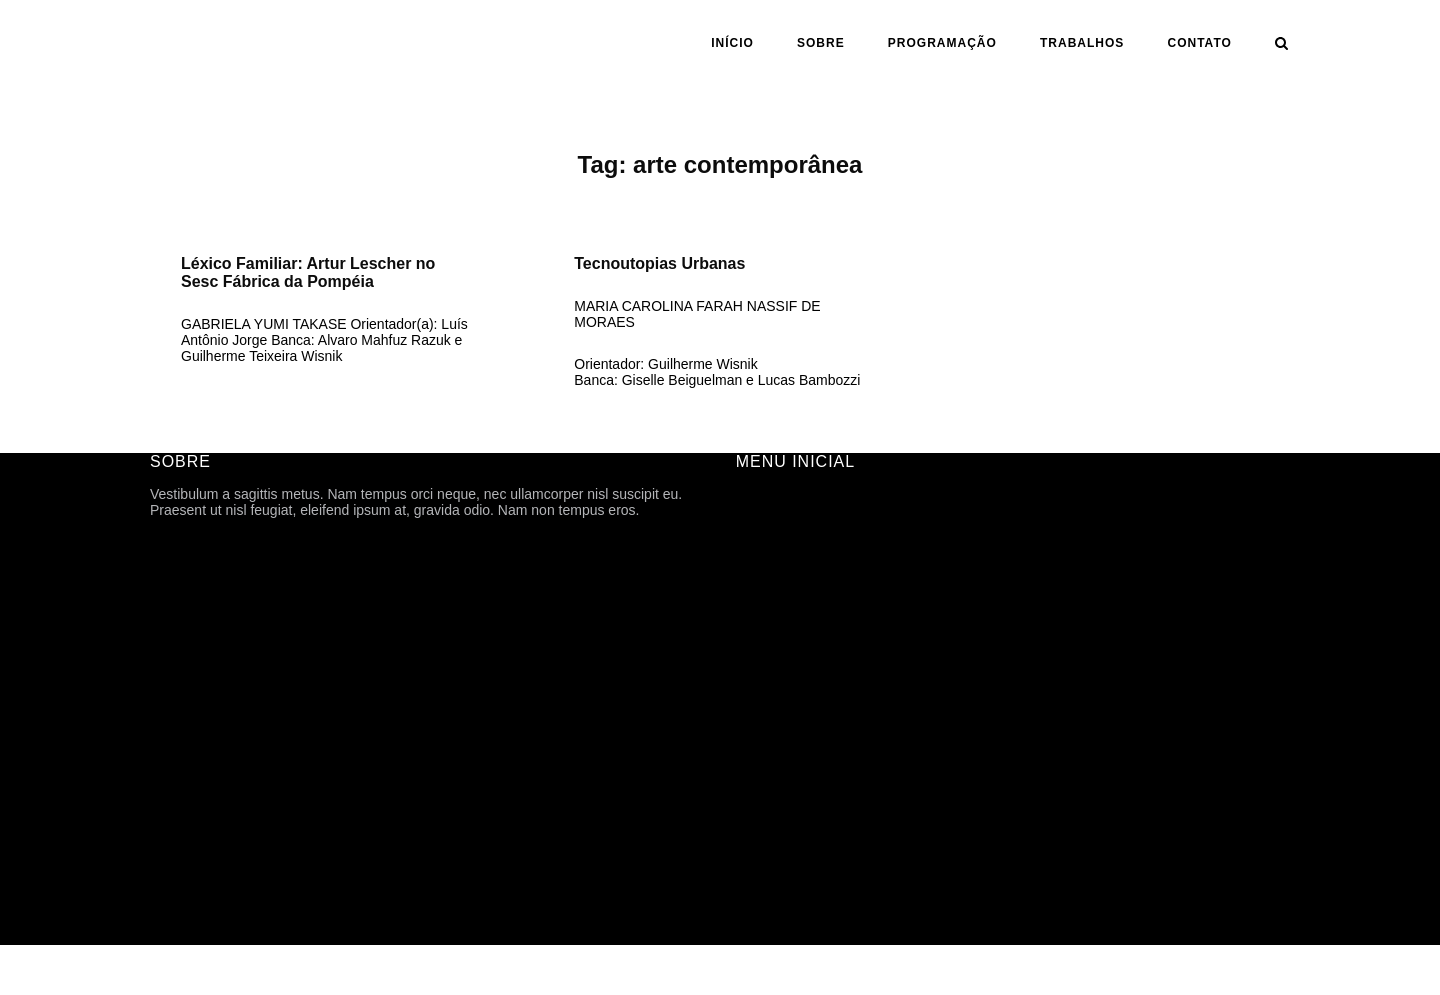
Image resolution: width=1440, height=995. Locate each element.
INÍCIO (732, 43)
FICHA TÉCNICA (789, 556)
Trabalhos (1082, 43)
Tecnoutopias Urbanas (659, 263)
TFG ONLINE (778, 808)
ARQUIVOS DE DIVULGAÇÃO (832, 640)
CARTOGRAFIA (786, 780)
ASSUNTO (769, 752)
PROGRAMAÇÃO (942, 43)
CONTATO (1200, 43)
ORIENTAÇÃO (782, 724)
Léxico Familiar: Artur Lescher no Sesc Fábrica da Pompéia (308, 272)
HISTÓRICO (775, 584)
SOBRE (821, 43)
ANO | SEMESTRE (795, 696)
